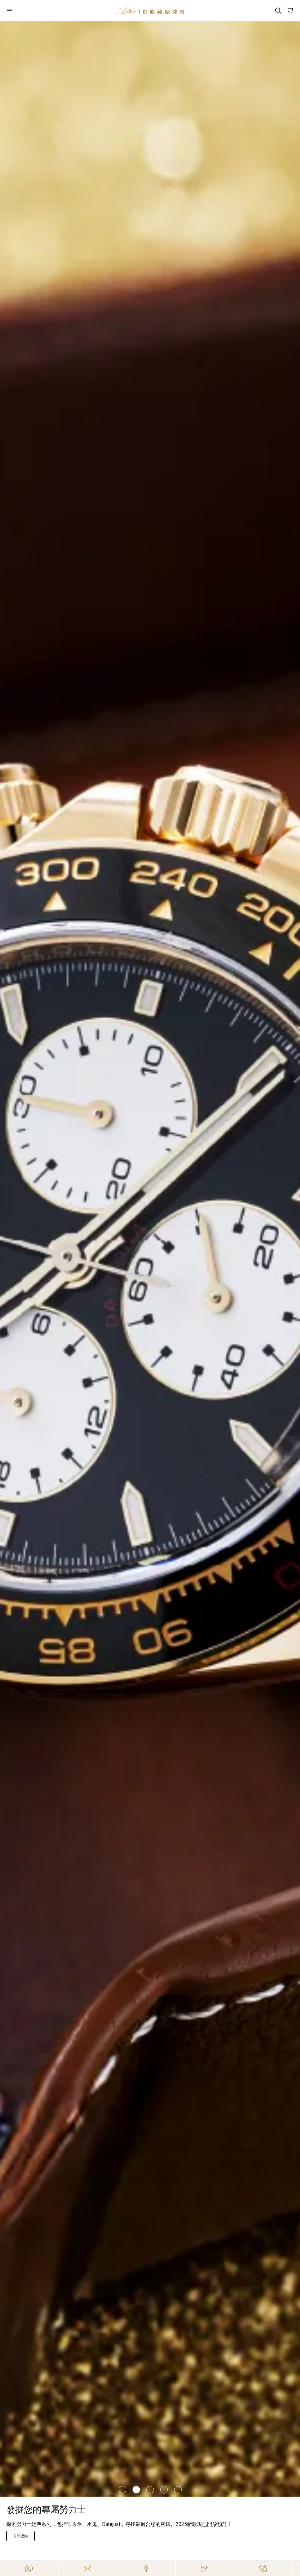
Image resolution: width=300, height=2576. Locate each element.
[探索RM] (19, 2536)
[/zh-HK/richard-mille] (150, 1259)
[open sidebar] (30, 10)
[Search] (278, 10)
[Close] (296, 2568)
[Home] (150, 10)
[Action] (263, 2568)
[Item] (122, 2489)
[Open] (30, 10)
